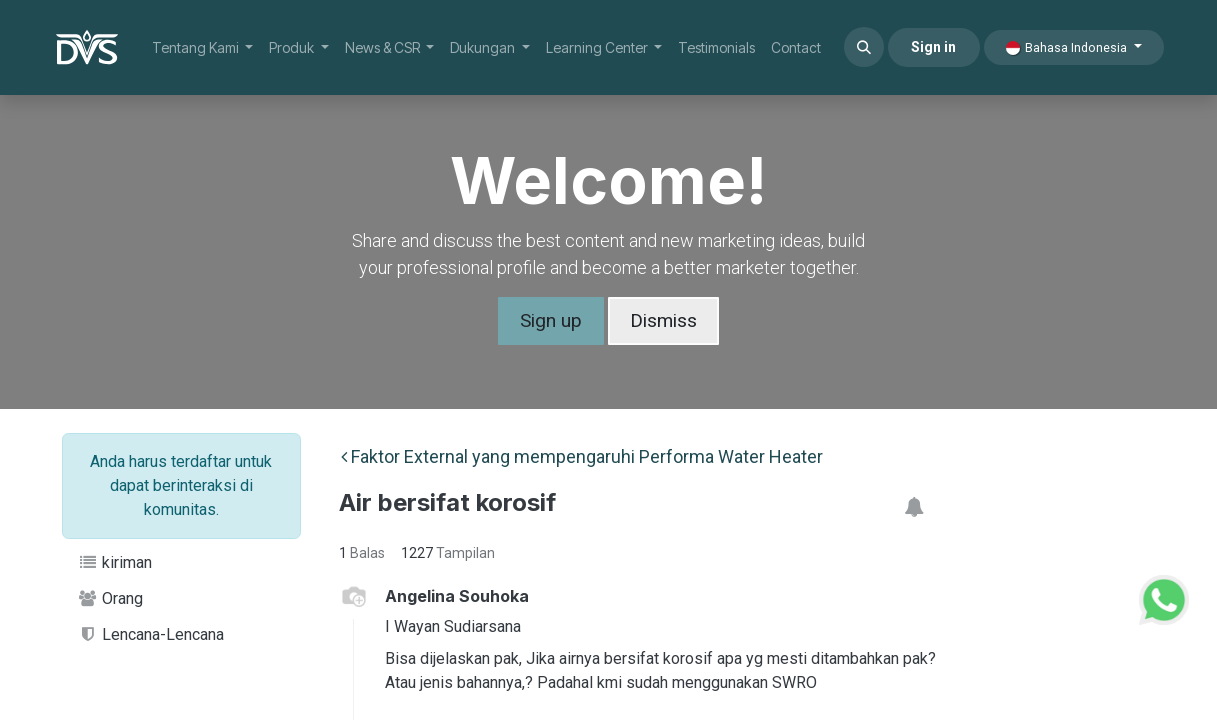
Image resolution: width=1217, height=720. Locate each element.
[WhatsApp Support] (1164, 597)
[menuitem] (203, 47)
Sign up (551, 320)
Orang (111, 598)
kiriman (115, 562)
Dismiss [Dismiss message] (663, 320)
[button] (864, 47)
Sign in (933, 47)
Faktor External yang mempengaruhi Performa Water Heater (582, 456)
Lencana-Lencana (151, 634)
